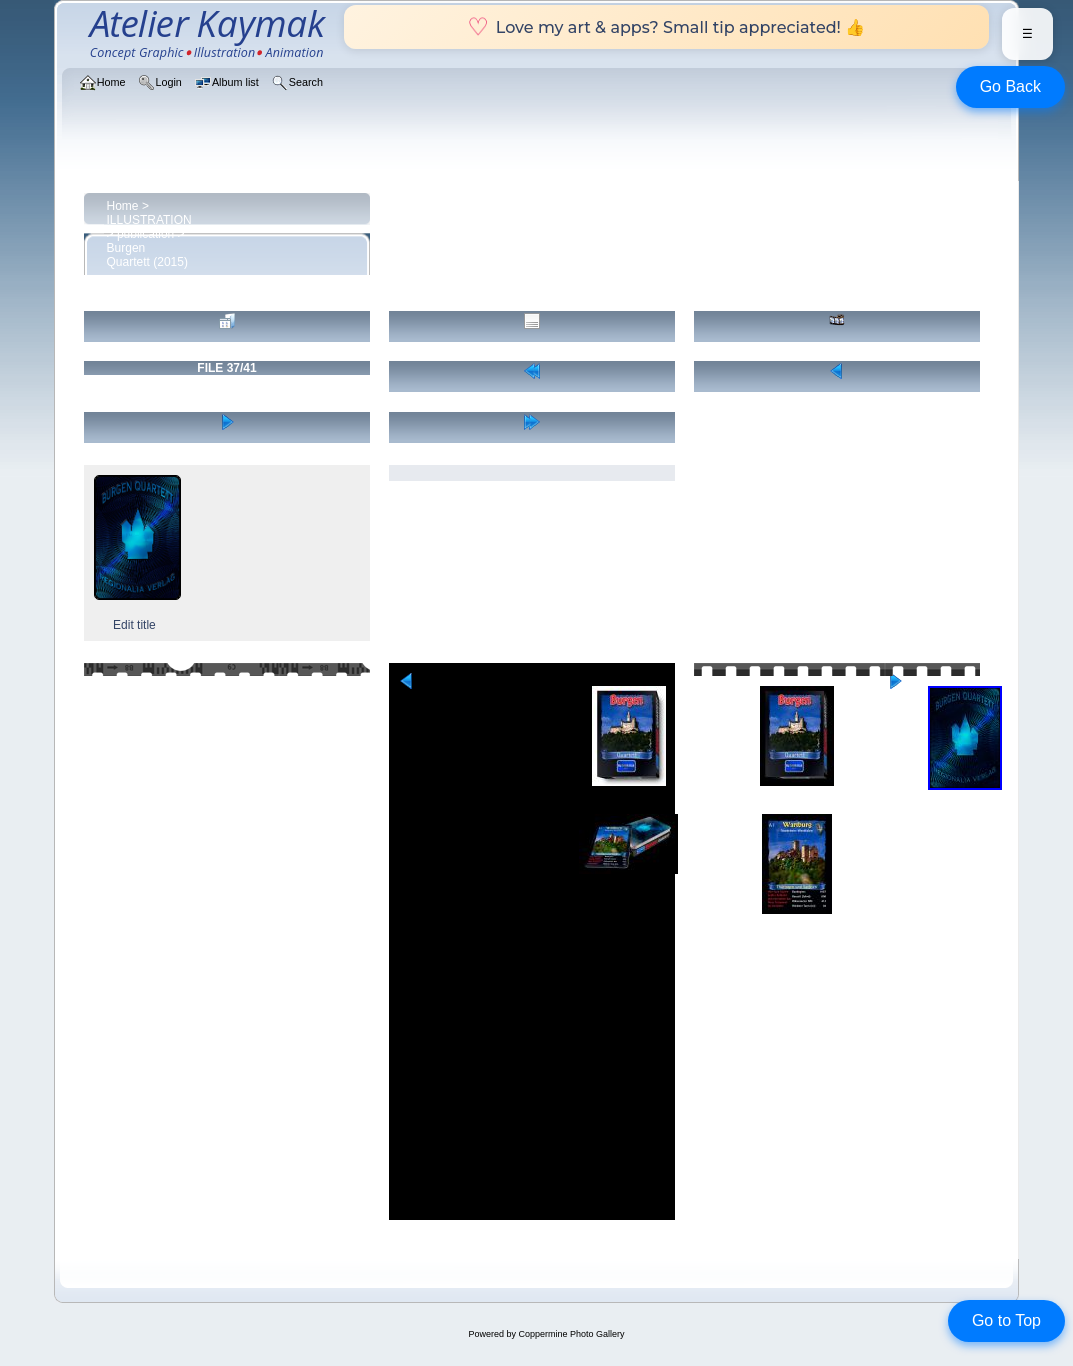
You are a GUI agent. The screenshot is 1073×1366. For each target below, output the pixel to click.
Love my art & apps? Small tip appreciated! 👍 (666, 27)
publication (145, 234)
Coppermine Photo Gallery (571, 1334)
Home (123, 206)
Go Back (1010, 86)
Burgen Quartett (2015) (147, 255)
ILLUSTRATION (149, 220)
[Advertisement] (531, 1080)
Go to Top (1006, 1320)
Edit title (134, 625)
